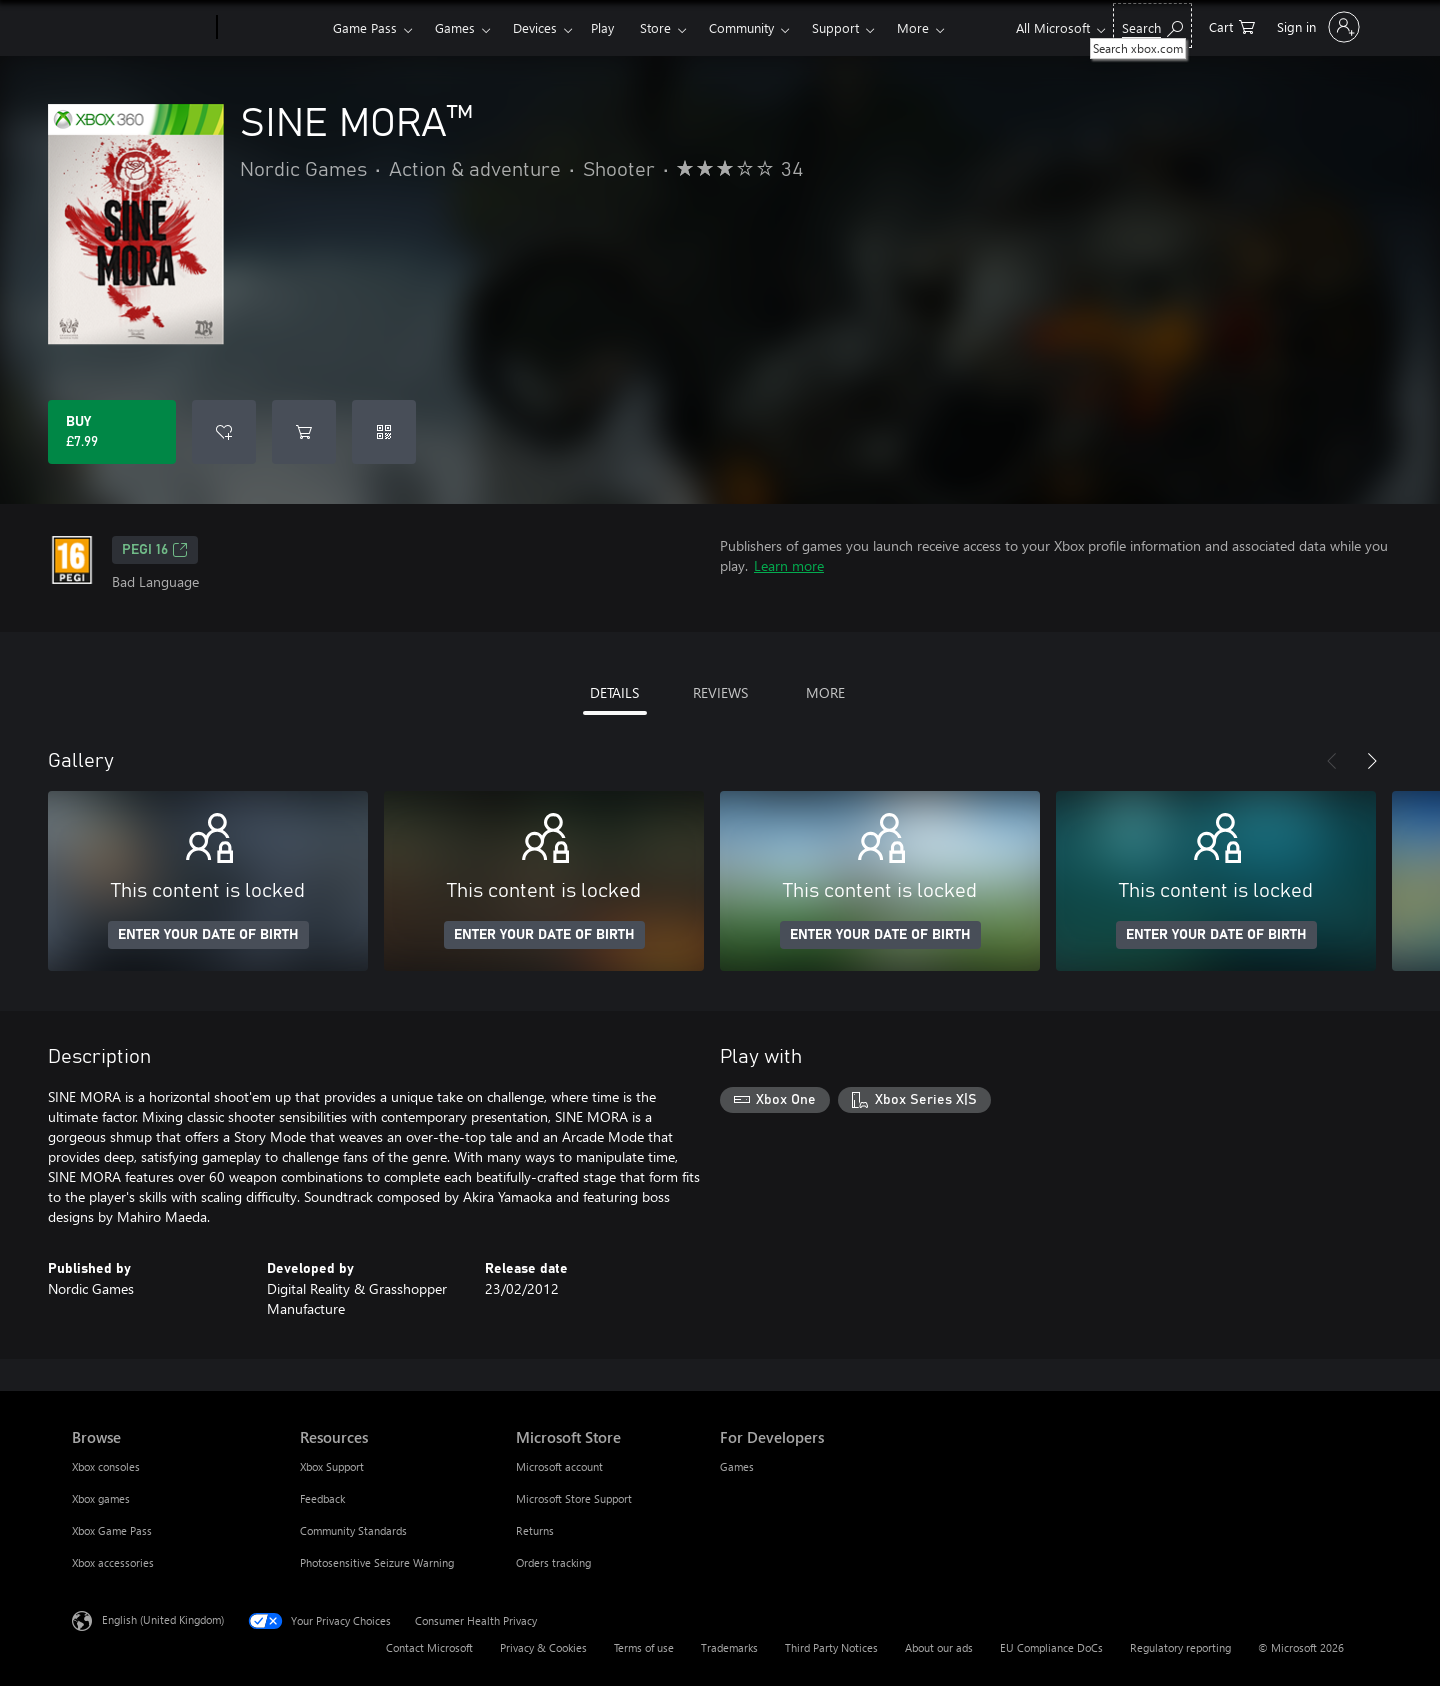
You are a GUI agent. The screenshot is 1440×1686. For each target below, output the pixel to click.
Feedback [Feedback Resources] (322, 1498)
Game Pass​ (365, 27)
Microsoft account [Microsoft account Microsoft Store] (559, 1466)
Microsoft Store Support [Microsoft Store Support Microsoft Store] (574, 1498)
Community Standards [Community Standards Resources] (353, 1530)
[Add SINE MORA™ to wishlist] (224, 432)
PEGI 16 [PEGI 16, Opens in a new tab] (155, 550)
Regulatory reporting (1180, 1647)
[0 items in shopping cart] (1232, 25)
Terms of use (644, 1647)
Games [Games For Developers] (737, 1466)
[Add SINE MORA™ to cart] (304, 432)
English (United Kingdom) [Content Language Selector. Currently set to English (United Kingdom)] (163, 1619)
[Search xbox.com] (1152, 25)
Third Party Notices (831, 1647)
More (913, 27)
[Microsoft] (140, 28)
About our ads (939, 1647)
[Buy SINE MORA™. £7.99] (112, 432)
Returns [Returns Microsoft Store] (535, 1530)
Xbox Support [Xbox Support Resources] (332, 1466)
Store (655, 27)
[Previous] (1332, 761)
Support (835, 27)
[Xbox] (272, 28)
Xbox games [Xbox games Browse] (101, 1498)
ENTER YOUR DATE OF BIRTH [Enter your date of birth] (208, 935)
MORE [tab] (825, 692)
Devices (535, 27)
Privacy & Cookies (543, 1647)
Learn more (789, 565)
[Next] (1372, 761)
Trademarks (729, 1647)
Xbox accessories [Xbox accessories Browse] (113, 1562)
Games (455, 27)
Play (602, 27)
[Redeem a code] (384, 432)
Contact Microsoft (429, 1647)
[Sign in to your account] (1316, 27)
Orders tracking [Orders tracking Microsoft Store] (553, 1562)
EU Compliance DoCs (1051, 1647)
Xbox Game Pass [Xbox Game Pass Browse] (112, 1530)
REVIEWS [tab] (720, 692)
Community (741, 27)
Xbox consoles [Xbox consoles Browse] (106, 1466)
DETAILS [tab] (614, 692)
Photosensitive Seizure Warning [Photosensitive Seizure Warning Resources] (377, 1562)
